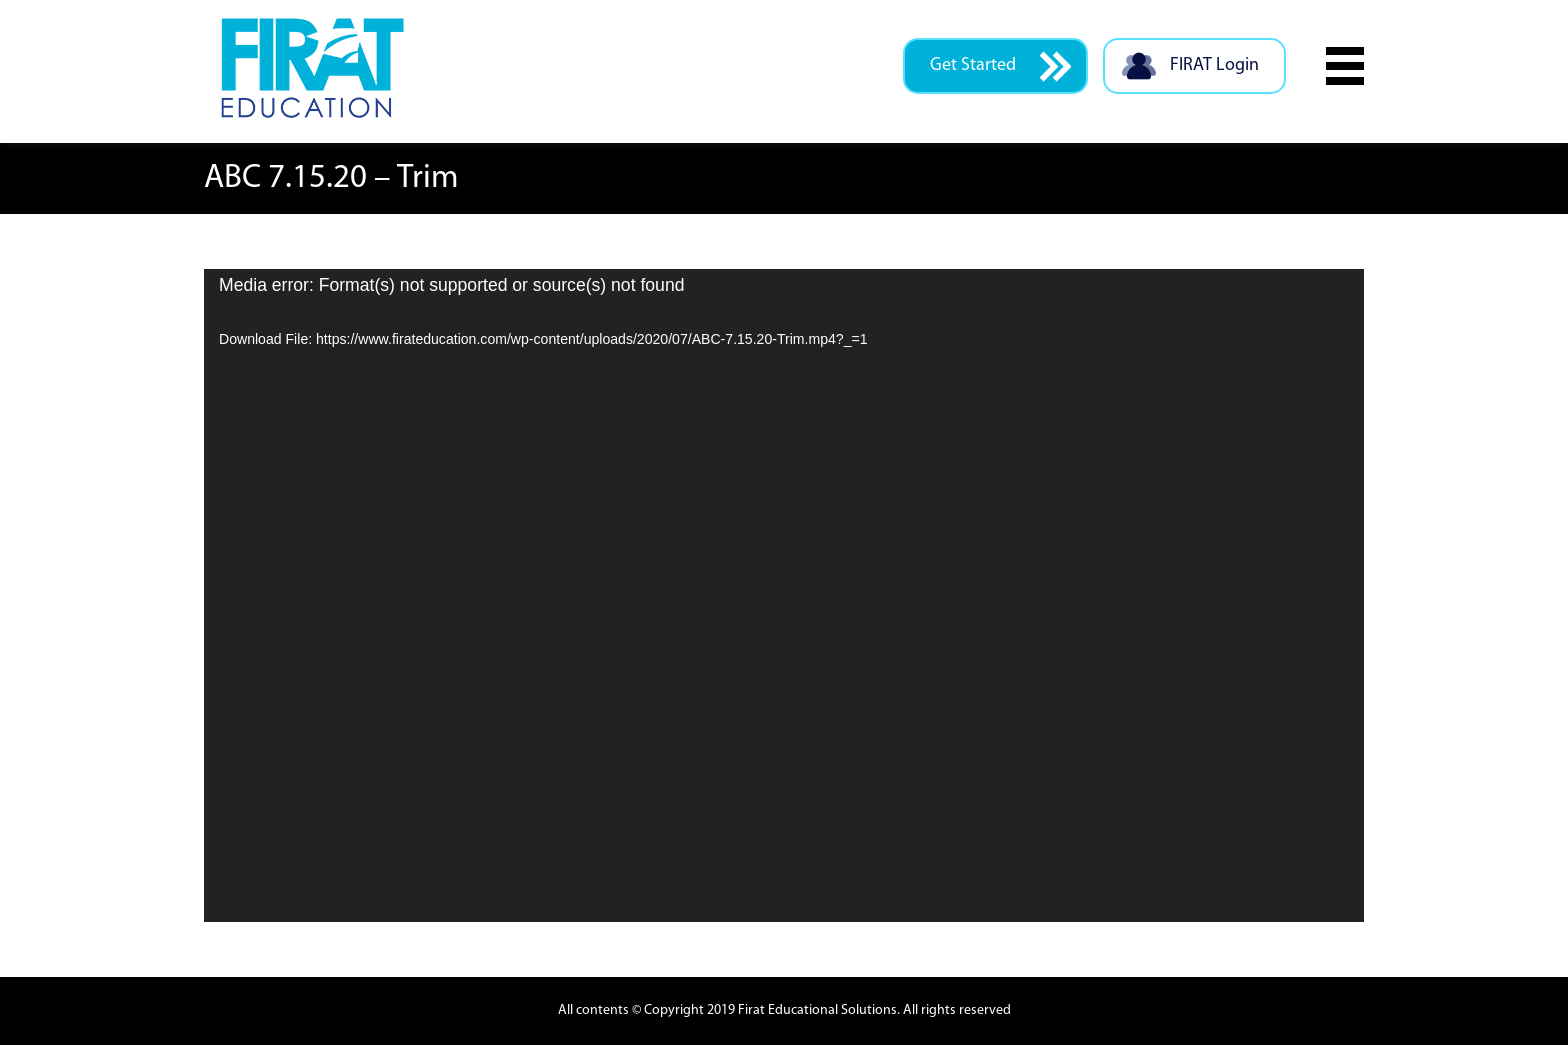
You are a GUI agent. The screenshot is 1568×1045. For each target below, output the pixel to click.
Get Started (1000, 66)
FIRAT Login (1189, 66)
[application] (784, 595)
